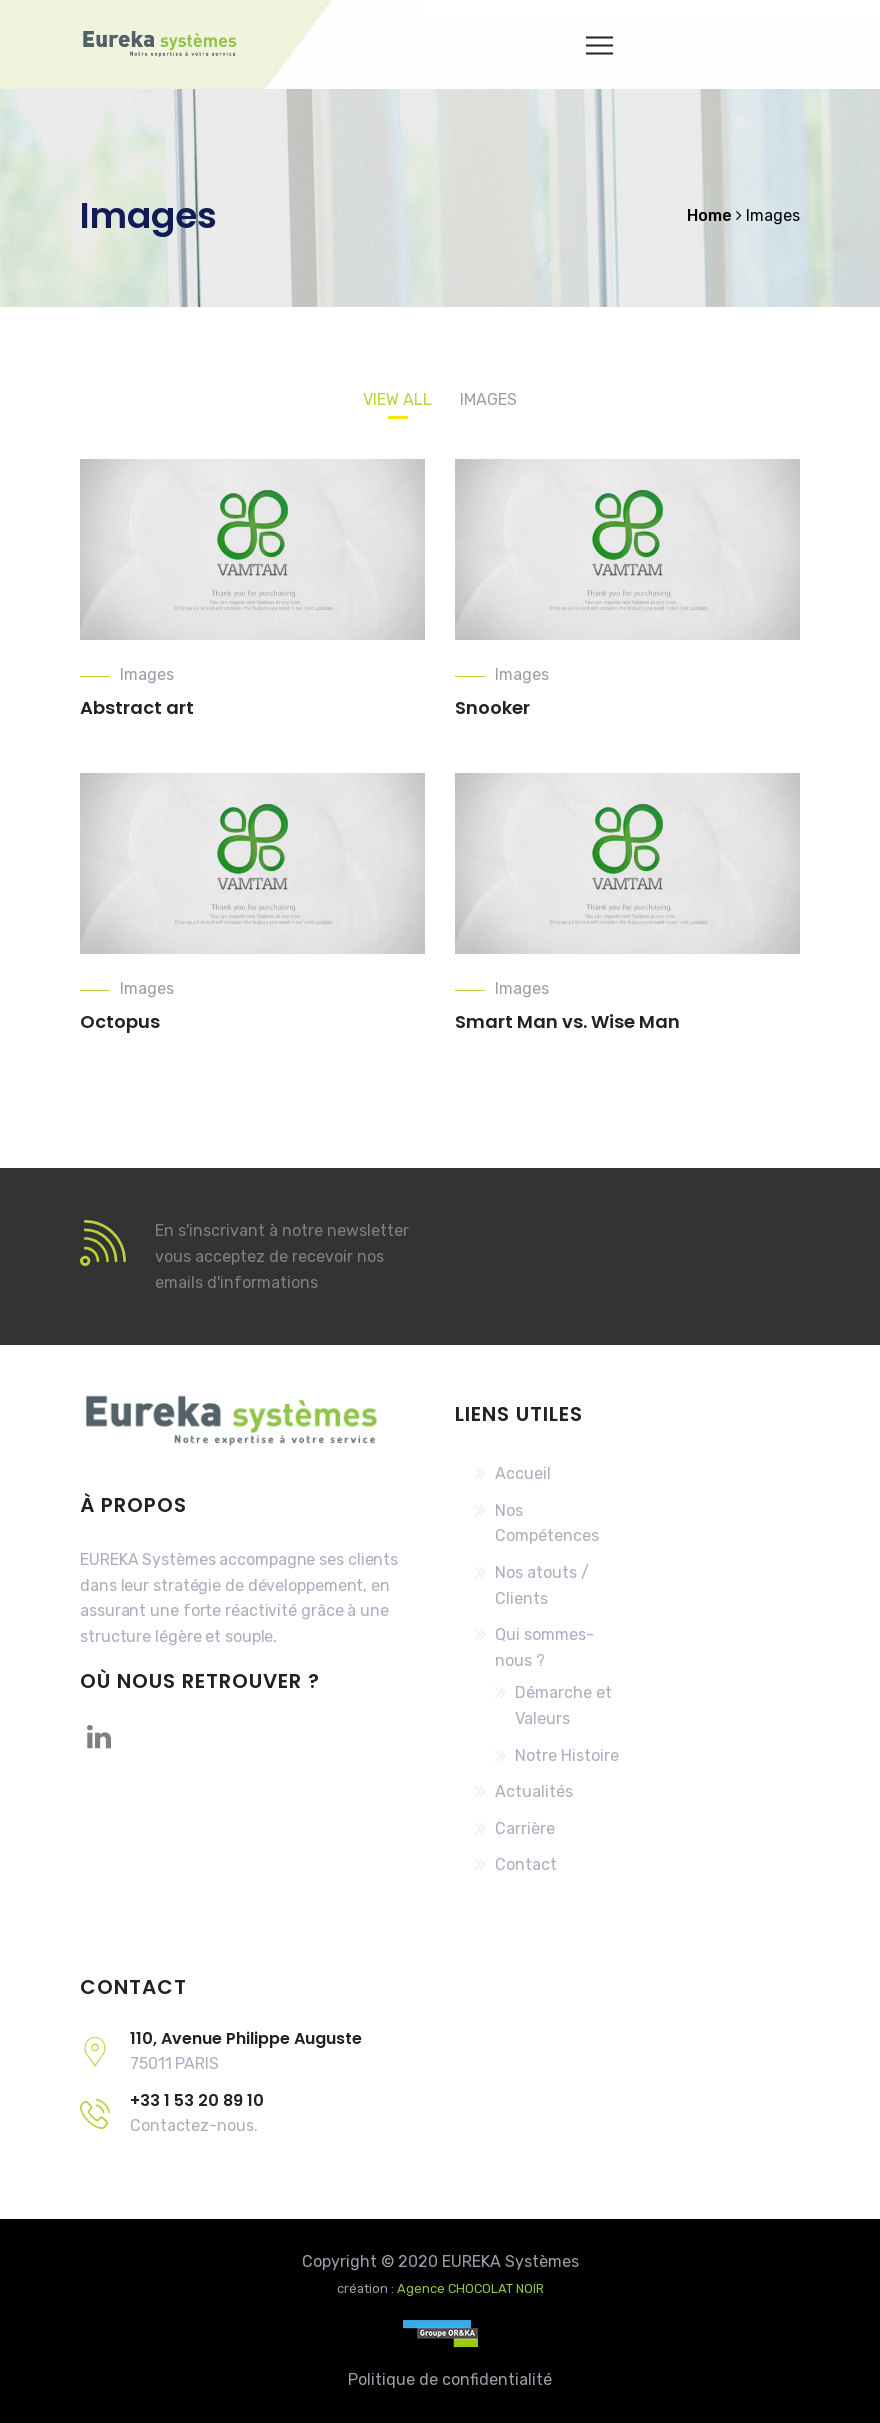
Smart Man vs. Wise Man (567, 1021)
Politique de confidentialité (450, 2379)
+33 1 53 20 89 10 (197, 2100)
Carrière (525, 1828)
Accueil (523, 1473)
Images (147, 674)
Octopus (120, 1021)
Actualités (534, 1791)
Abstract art (137, 707)
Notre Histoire (567, 1755)
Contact (526, 1864)
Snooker (492, 707)
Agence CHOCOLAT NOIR (470, 2288)
